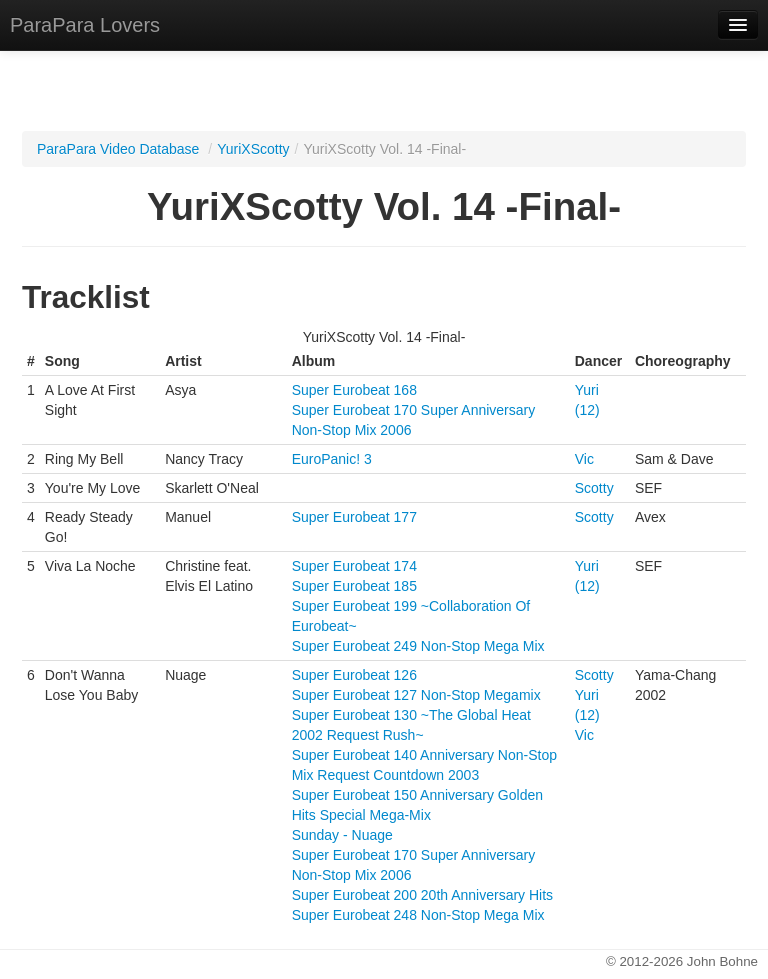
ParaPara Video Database (118, 149)
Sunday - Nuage (342, 835)
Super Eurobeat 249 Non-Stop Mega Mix (418, 646)
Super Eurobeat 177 (354, 517)
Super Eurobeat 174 (354, 566)
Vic (584, 459)
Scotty (594, 488)
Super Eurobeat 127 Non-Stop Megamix (416, 695)
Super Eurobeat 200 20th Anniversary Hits (423, 895)
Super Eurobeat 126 (354, 675)
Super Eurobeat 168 (354, 390)
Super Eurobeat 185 (354, 586)
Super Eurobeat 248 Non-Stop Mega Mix (418, 915)
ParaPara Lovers (85, 25)
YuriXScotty (253, 149)
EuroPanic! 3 (332, 459)
